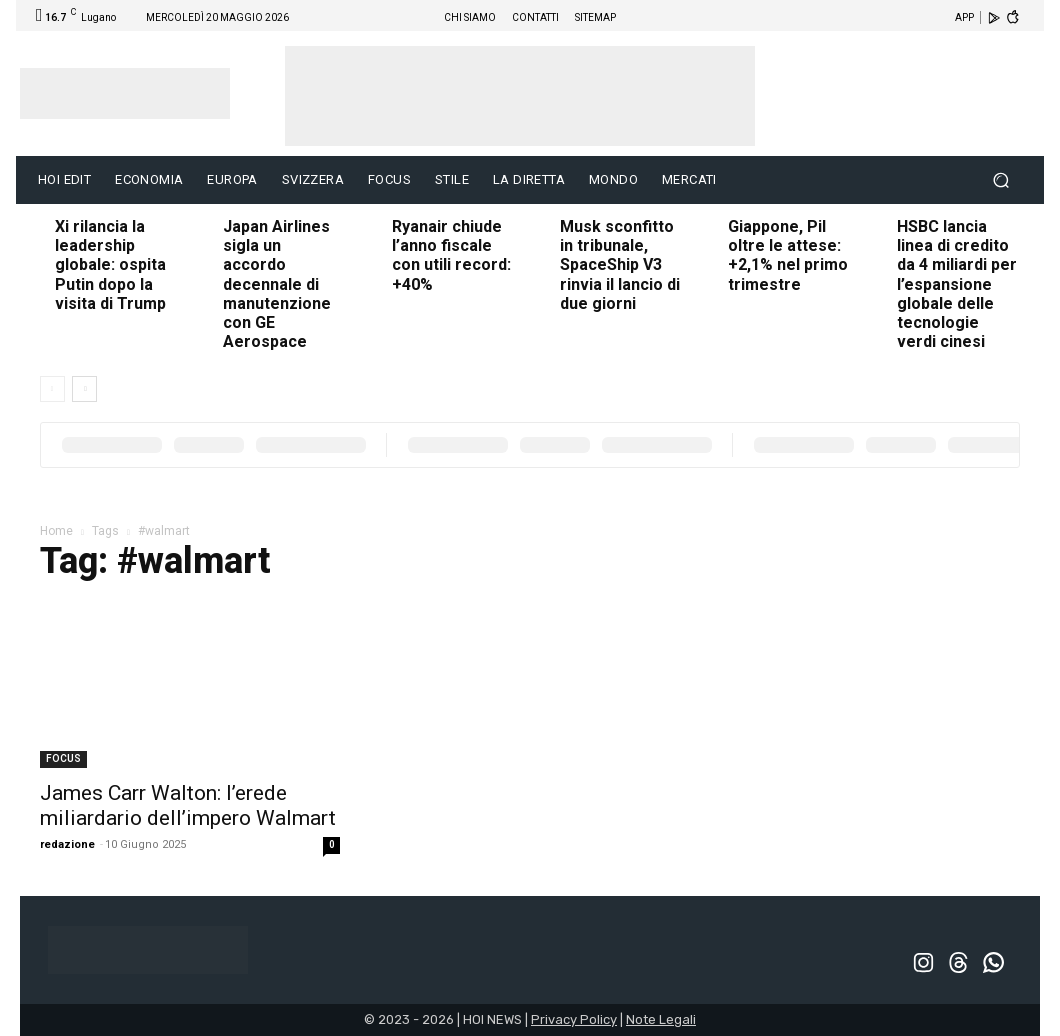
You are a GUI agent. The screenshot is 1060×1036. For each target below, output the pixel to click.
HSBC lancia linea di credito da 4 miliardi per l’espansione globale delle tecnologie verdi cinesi (957, 284)
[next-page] (84, 389)
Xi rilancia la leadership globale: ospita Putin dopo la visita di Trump (110, 265)
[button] (1000, 180)
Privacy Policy (574, 1019)
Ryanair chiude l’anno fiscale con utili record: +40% (451, 255)
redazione (67, 844)
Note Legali (661, 1019)
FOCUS (63, 758)
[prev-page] (52, 389)
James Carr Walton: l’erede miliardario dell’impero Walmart (188, 805)
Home (56, 531)
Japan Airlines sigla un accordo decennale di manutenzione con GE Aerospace (277, 284)
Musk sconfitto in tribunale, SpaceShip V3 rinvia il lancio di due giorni (620, 265)
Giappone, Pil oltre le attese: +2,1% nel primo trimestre (788, 255)
